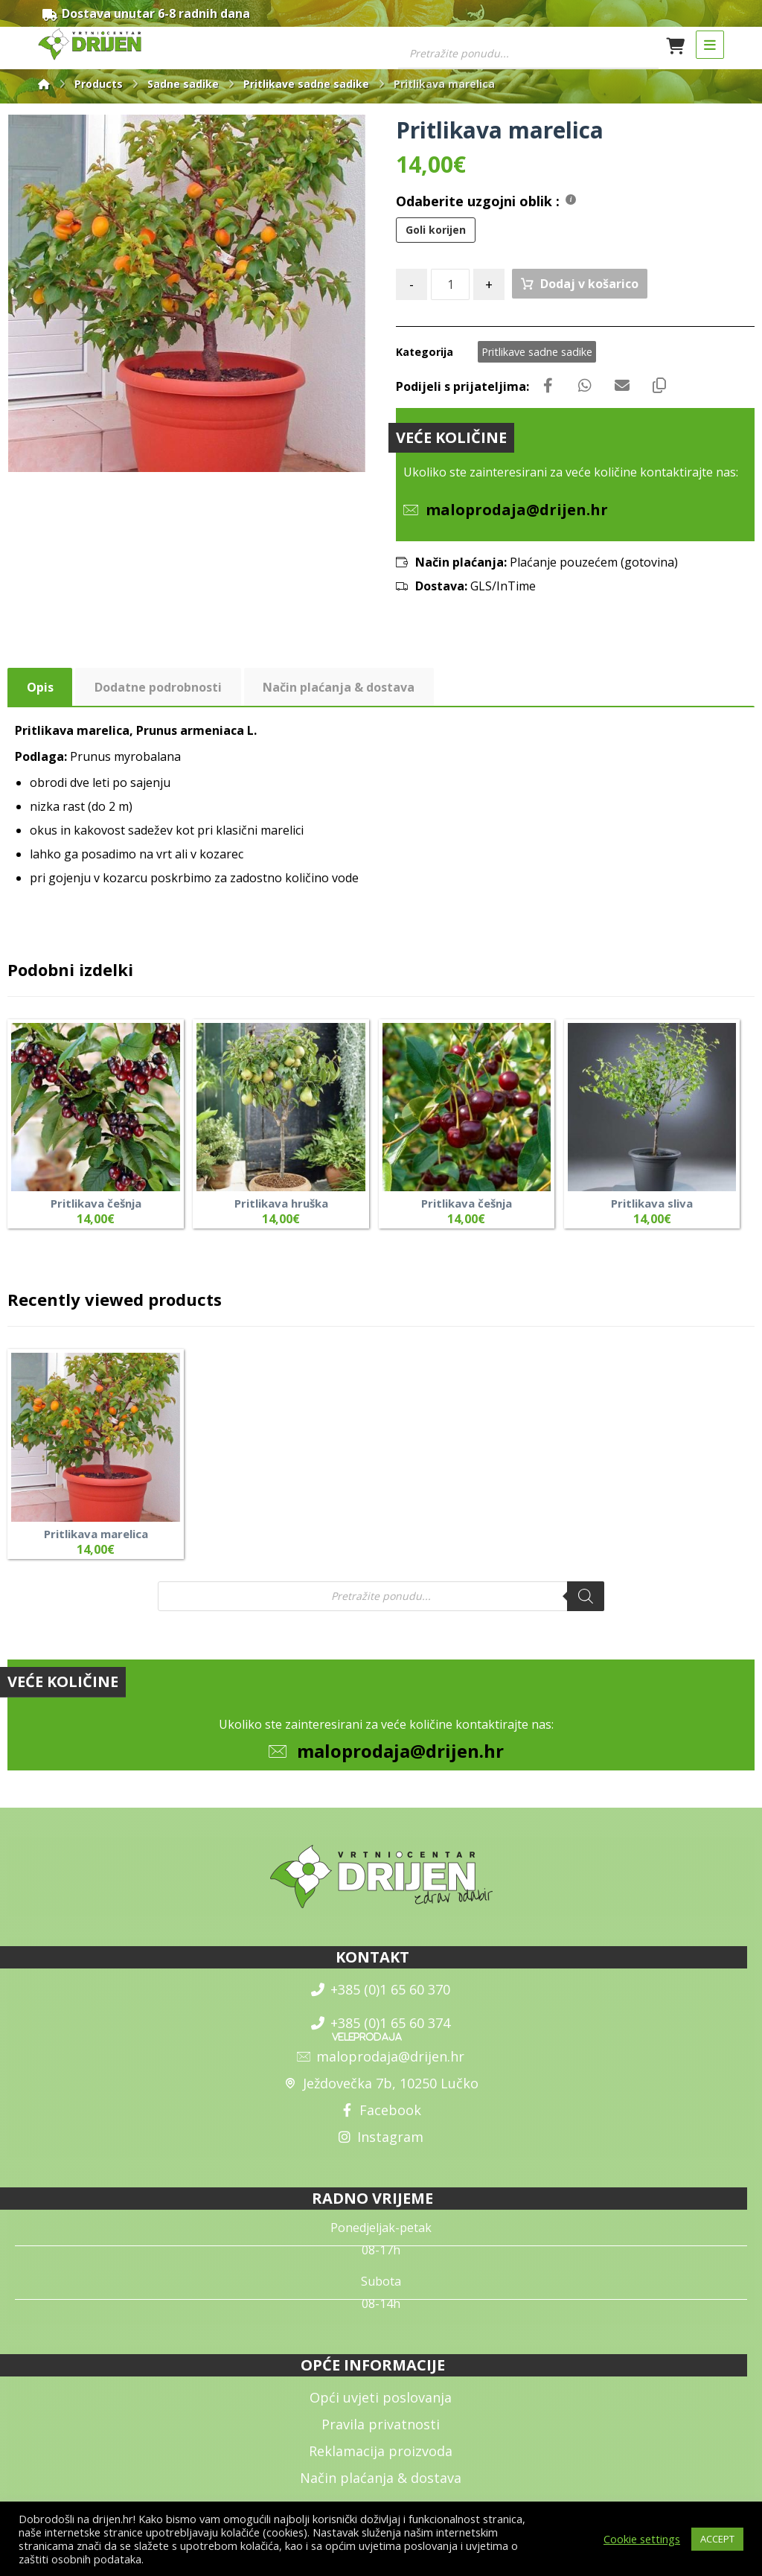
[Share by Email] (622, 386)
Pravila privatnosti (380, 2424)
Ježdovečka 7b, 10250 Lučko (381, 2083)
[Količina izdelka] (450, 284)
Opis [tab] (40, 687)
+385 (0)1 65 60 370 (380, 1989)
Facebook (380, 2110)
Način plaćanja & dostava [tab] (338, 687)
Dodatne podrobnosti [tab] (158, 687)
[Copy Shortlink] (659, 386)
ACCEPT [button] (717, 2538)
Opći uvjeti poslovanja (381, 2397)
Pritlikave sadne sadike (536, 352)
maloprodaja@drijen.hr (400, 1750)
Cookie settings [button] (641, 2538)
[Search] (585, 1596)
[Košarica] (676, 44)
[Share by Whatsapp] (585, 386)
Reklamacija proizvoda (380, 2451)
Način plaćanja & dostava (380, 2478)
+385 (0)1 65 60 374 (380, 2023)
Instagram (380, 2137)
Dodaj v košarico (589, 283)
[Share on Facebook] (548, 386)
